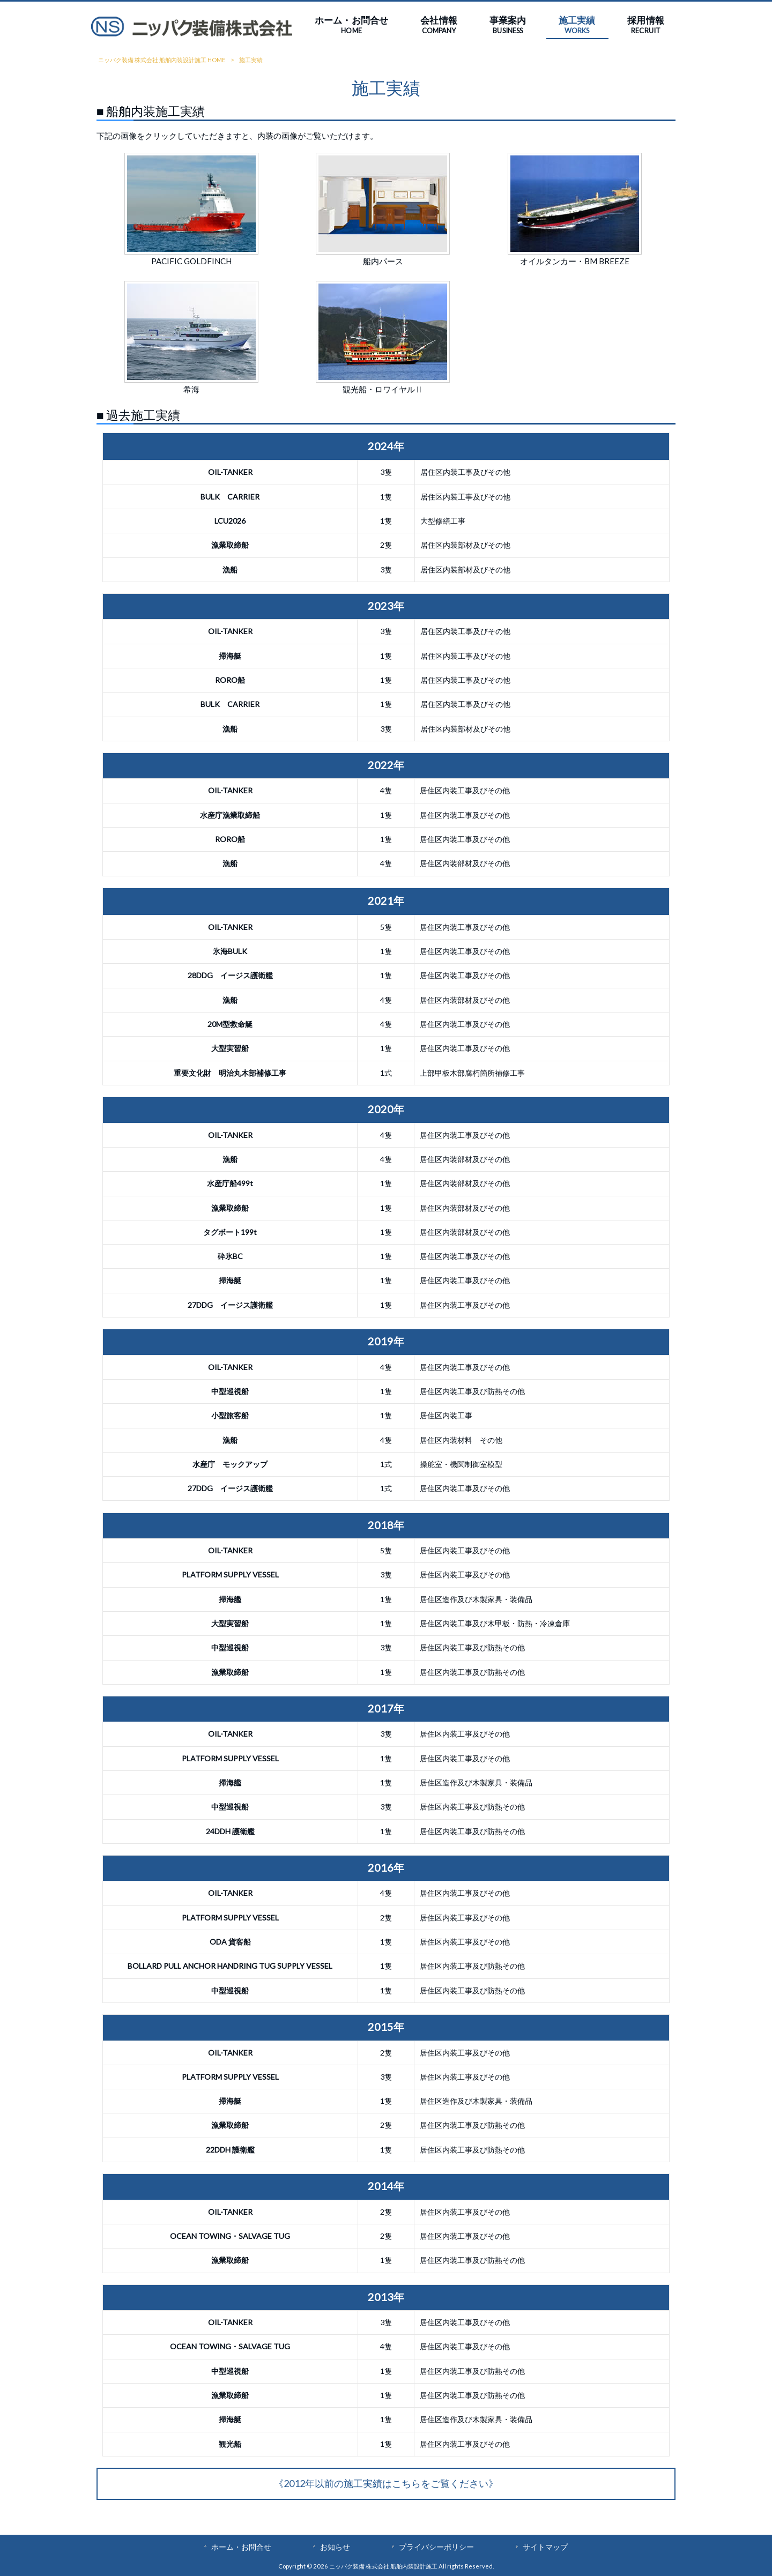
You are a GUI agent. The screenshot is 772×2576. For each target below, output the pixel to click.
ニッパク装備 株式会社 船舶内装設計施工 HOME (161, 59)
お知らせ (335, 2546)
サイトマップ (545, 2546)
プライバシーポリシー (436, 2546)
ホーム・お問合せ (241, 2546)
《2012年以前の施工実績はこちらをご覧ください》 (386, 2483)
